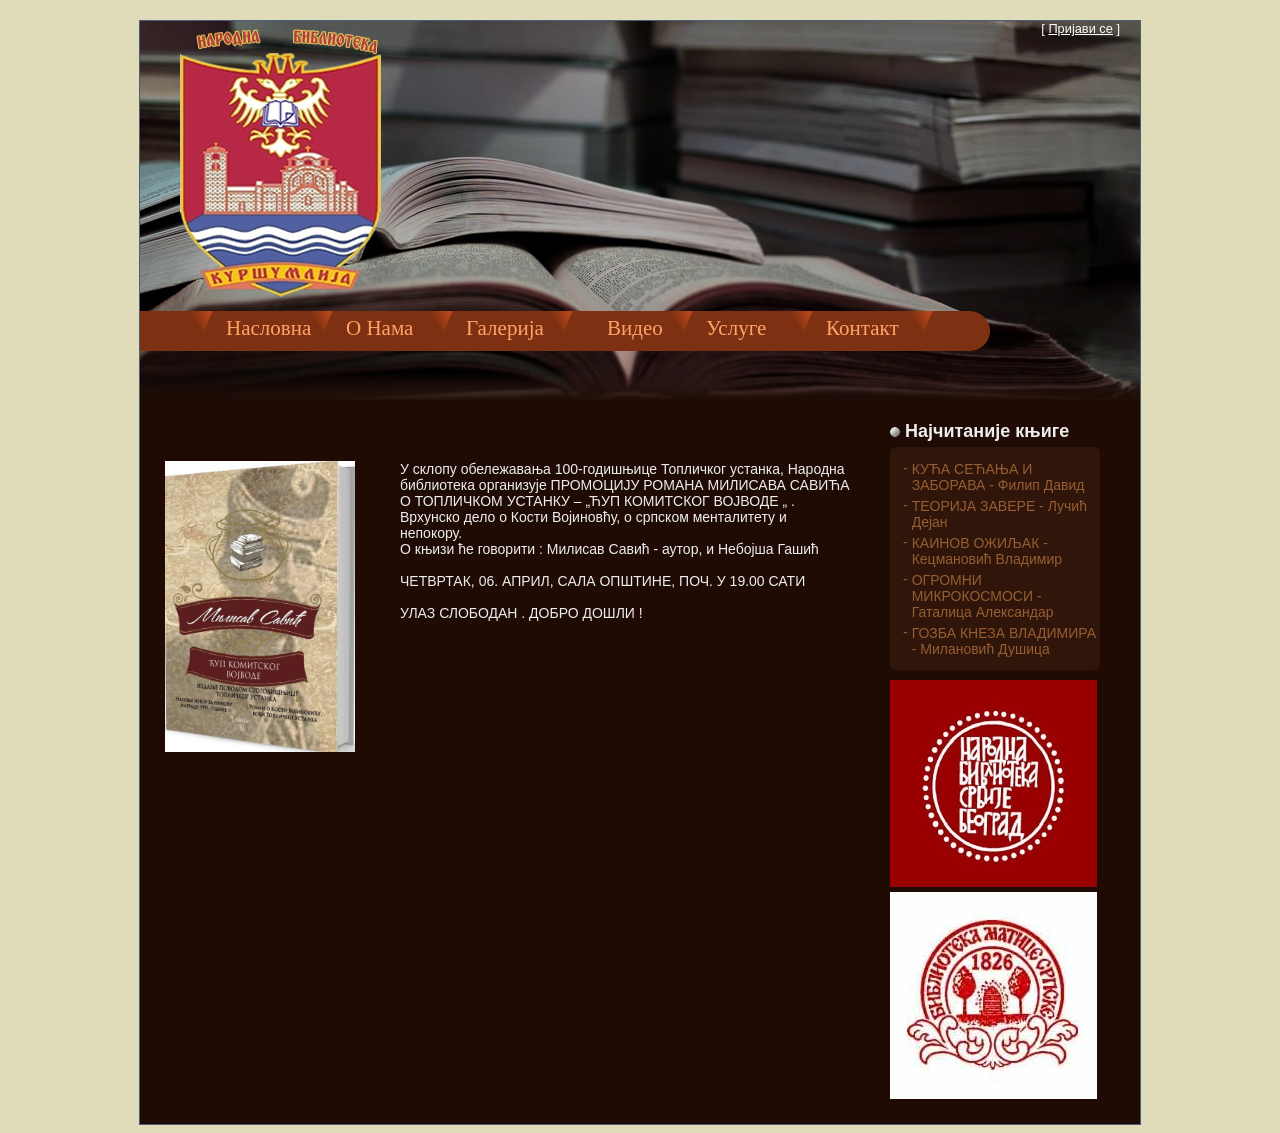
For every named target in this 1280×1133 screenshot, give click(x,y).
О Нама (379, 328)
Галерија (505, 328)
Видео (624, 328)
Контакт (862, 328)
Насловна (268, 328)
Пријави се (1080, 28)
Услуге (736, 328)
